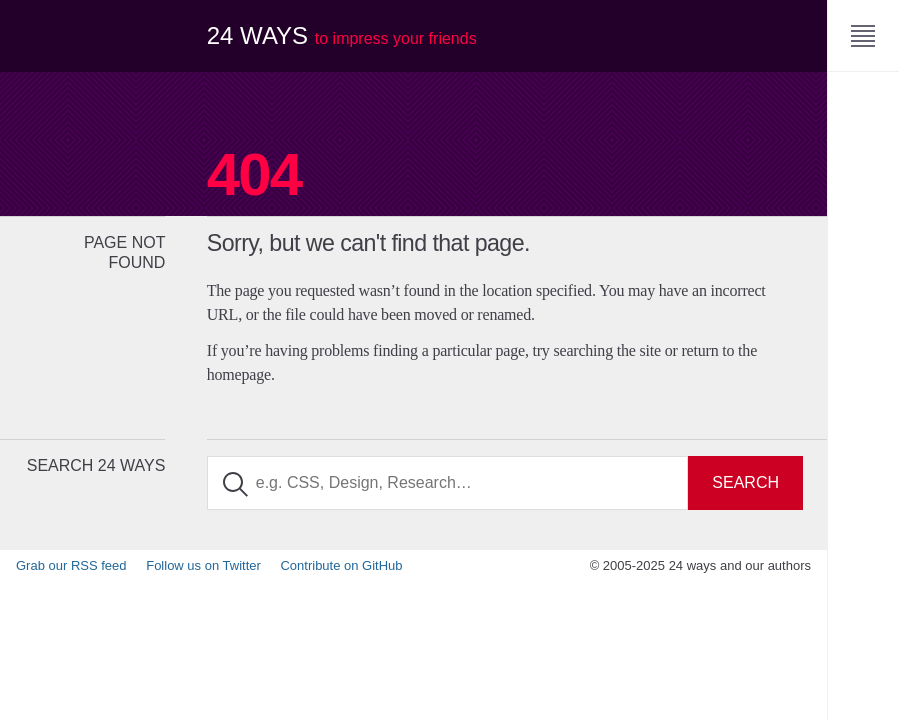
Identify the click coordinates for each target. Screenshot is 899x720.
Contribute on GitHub (341, 565)
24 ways (342, 35)
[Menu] (863, 36)
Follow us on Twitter (203, 565)
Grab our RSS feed (71, 565)
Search (745, 482)
